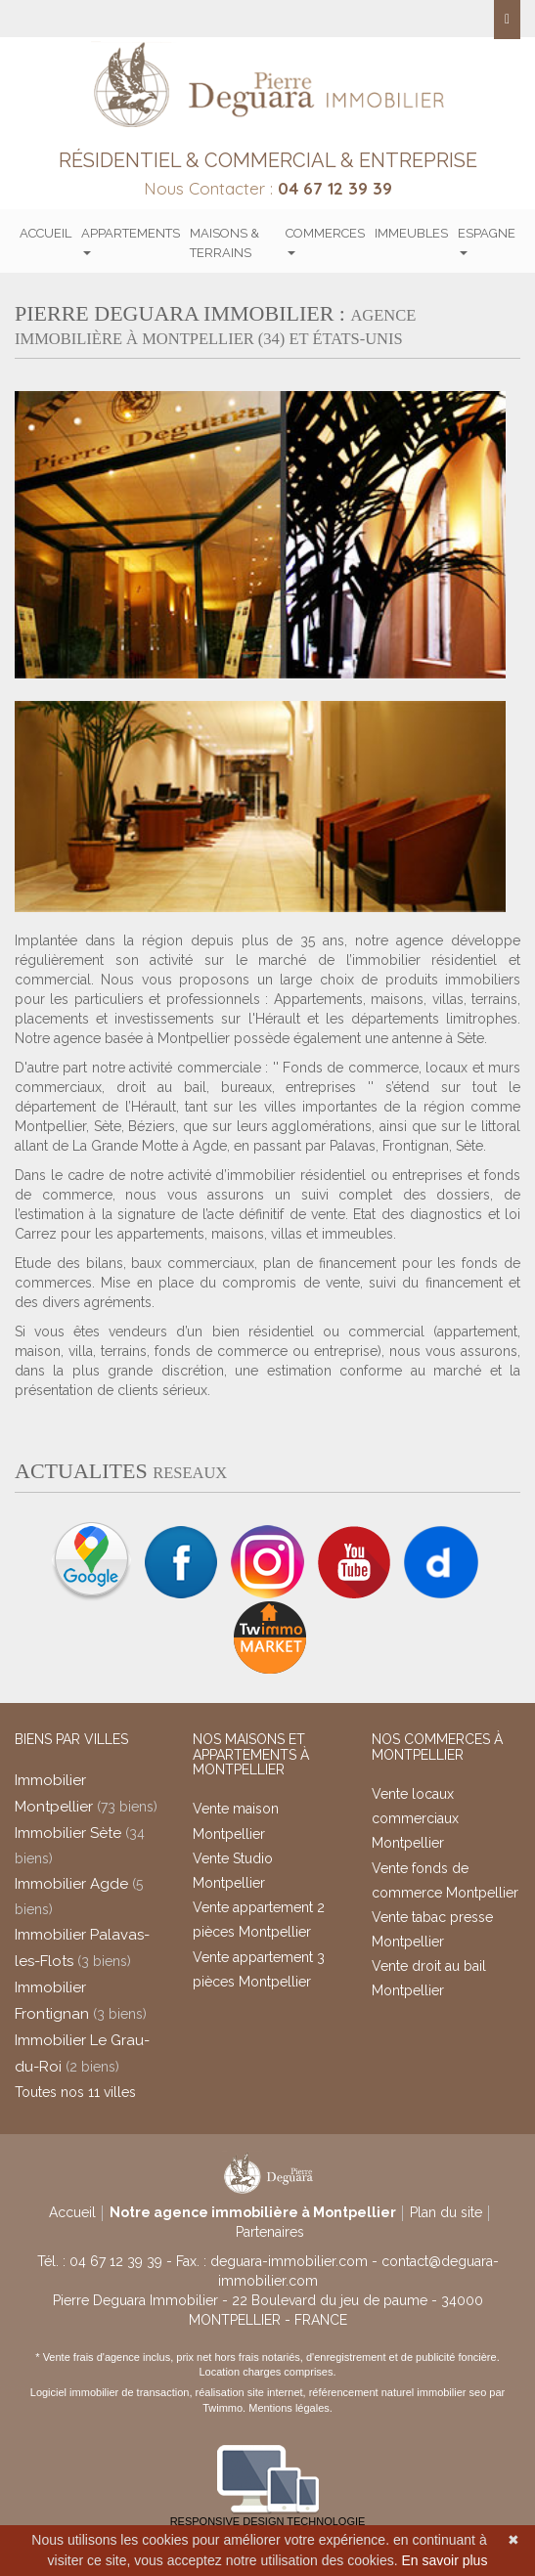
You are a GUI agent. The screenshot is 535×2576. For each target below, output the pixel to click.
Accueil (45, 233)
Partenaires (270, 2232)
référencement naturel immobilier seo (399, 2392)
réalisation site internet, (252, 2392)
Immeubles (411, 233)
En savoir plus (444, 2560)
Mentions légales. (290, 2408)
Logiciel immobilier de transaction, (113, 2392)
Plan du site (446, 2212)
